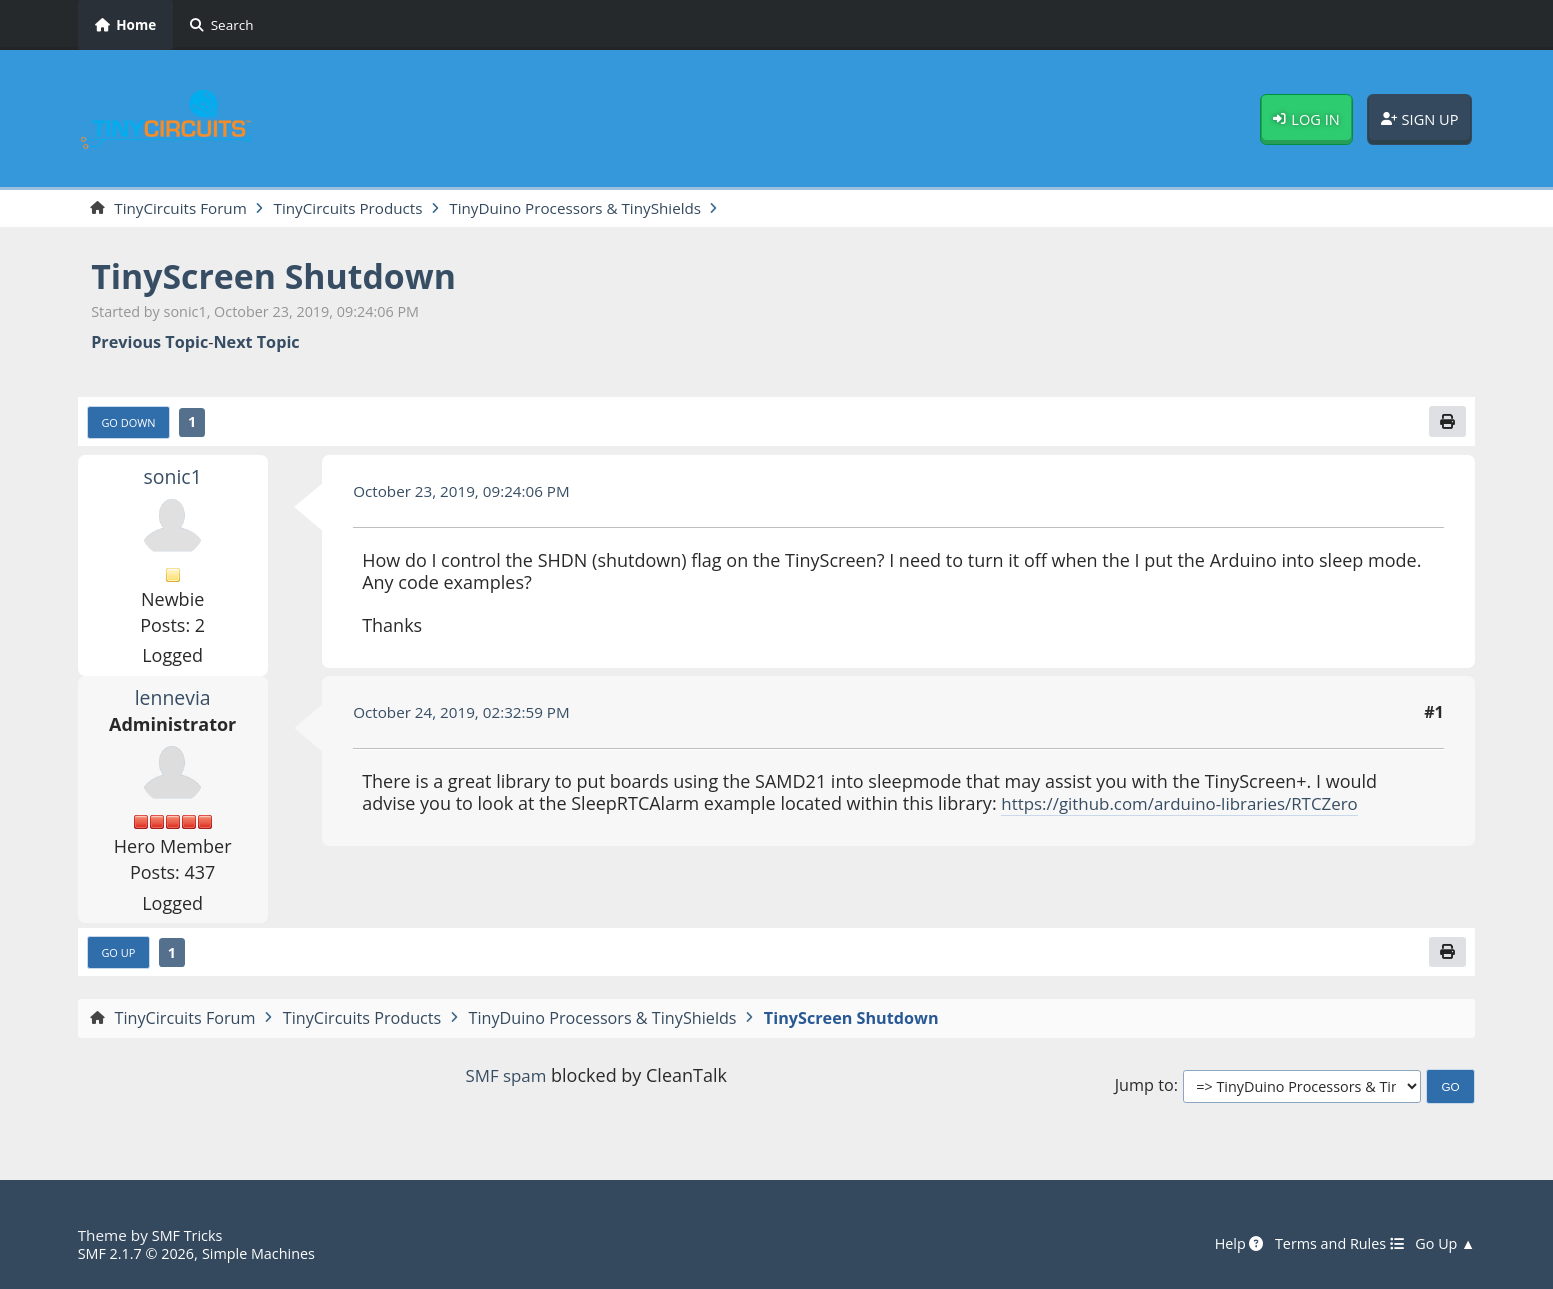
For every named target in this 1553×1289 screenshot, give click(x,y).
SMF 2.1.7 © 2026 (140, 1253)
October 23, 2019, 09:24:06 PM (468, 494)
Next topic (256, 343)
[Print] (1446, 424)
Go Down (131, 425)
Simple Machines (270, 1253)
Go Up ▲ (1443, 1244)
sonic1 (173, 479)
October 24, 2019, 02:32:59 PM (468, 716)
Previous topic (149, 343)
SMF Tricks (189, 1235)
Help (1225, 1244)
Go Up (120, 957)
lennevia (172, 700)
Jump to (1144, 1091)
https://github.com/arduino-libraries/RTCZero (1191, 806)
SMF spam (506, 1080)
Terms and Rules (1331, 1244)
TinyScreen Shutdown (285, 277)
